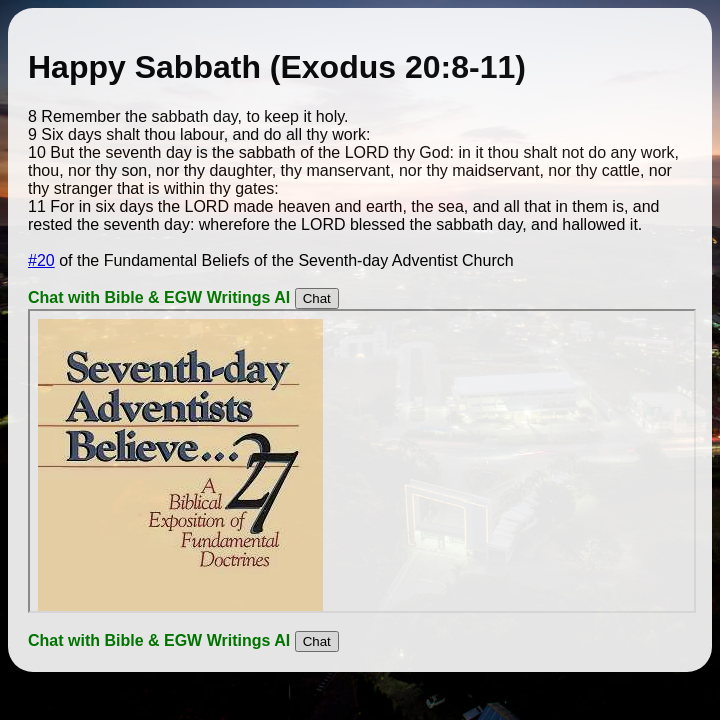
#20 (41, 260)
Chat (317, 298)
